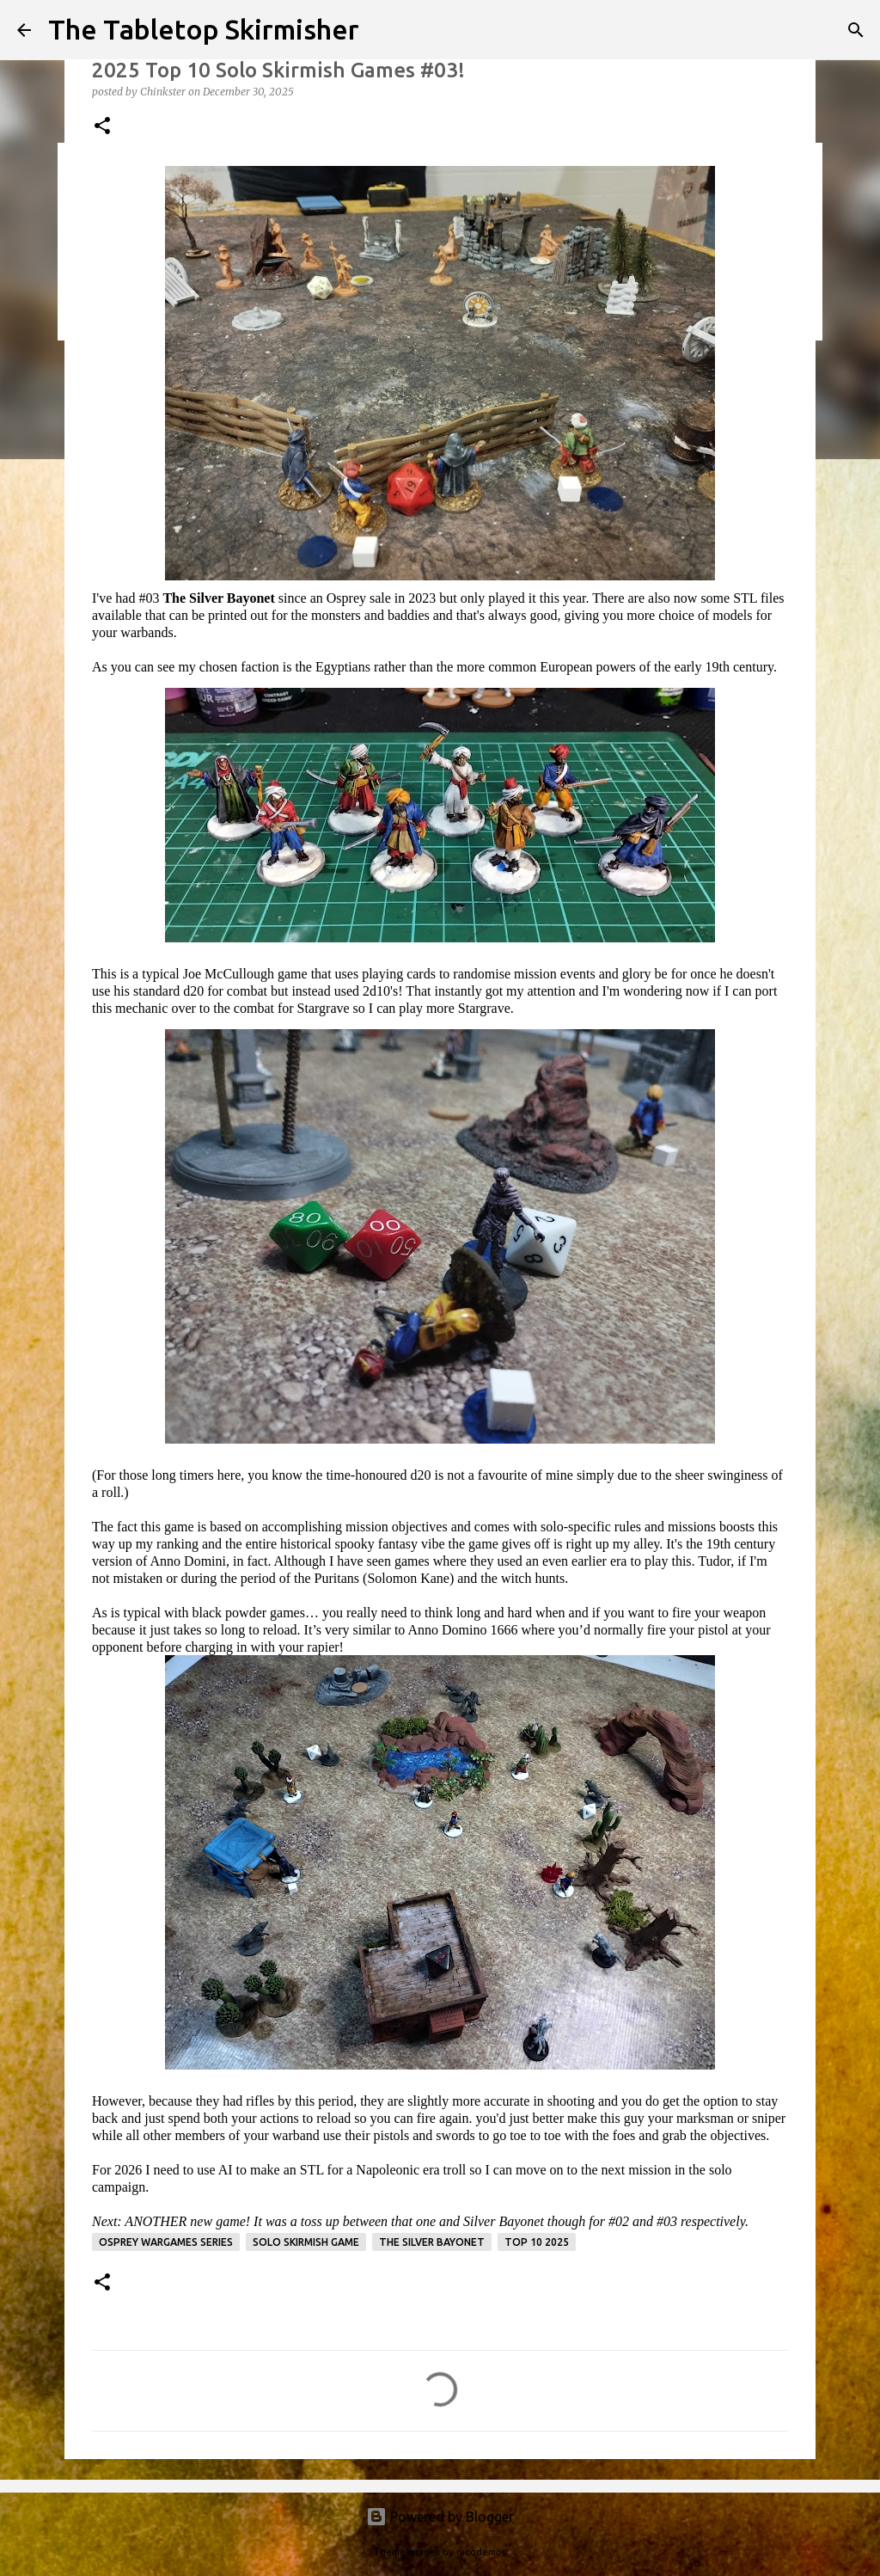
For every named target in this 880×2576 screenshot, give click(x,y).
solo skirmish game (306, 2242)
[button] (102, 126)
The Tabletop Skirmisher (203, 29)
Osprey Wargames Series (166, 2242)
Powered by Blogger (440, 2516)
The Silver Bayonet (432, 2242)
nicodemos (481, 2552)
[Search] (856, 30)
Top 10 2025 (536, 2242)
